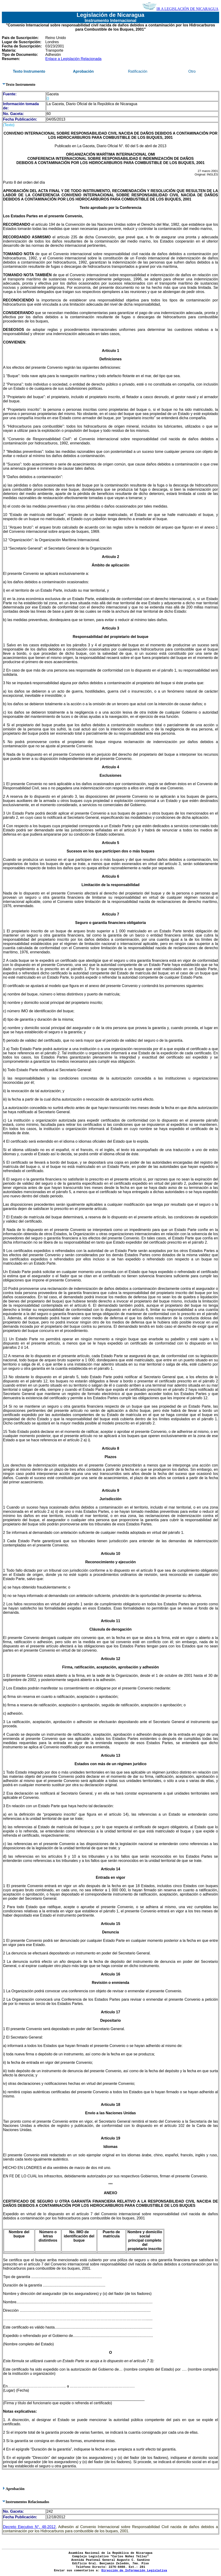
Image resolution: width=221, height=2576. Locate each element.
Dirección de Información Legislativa (134, 2570)
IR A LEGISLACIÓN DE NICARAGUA (180, 9)
